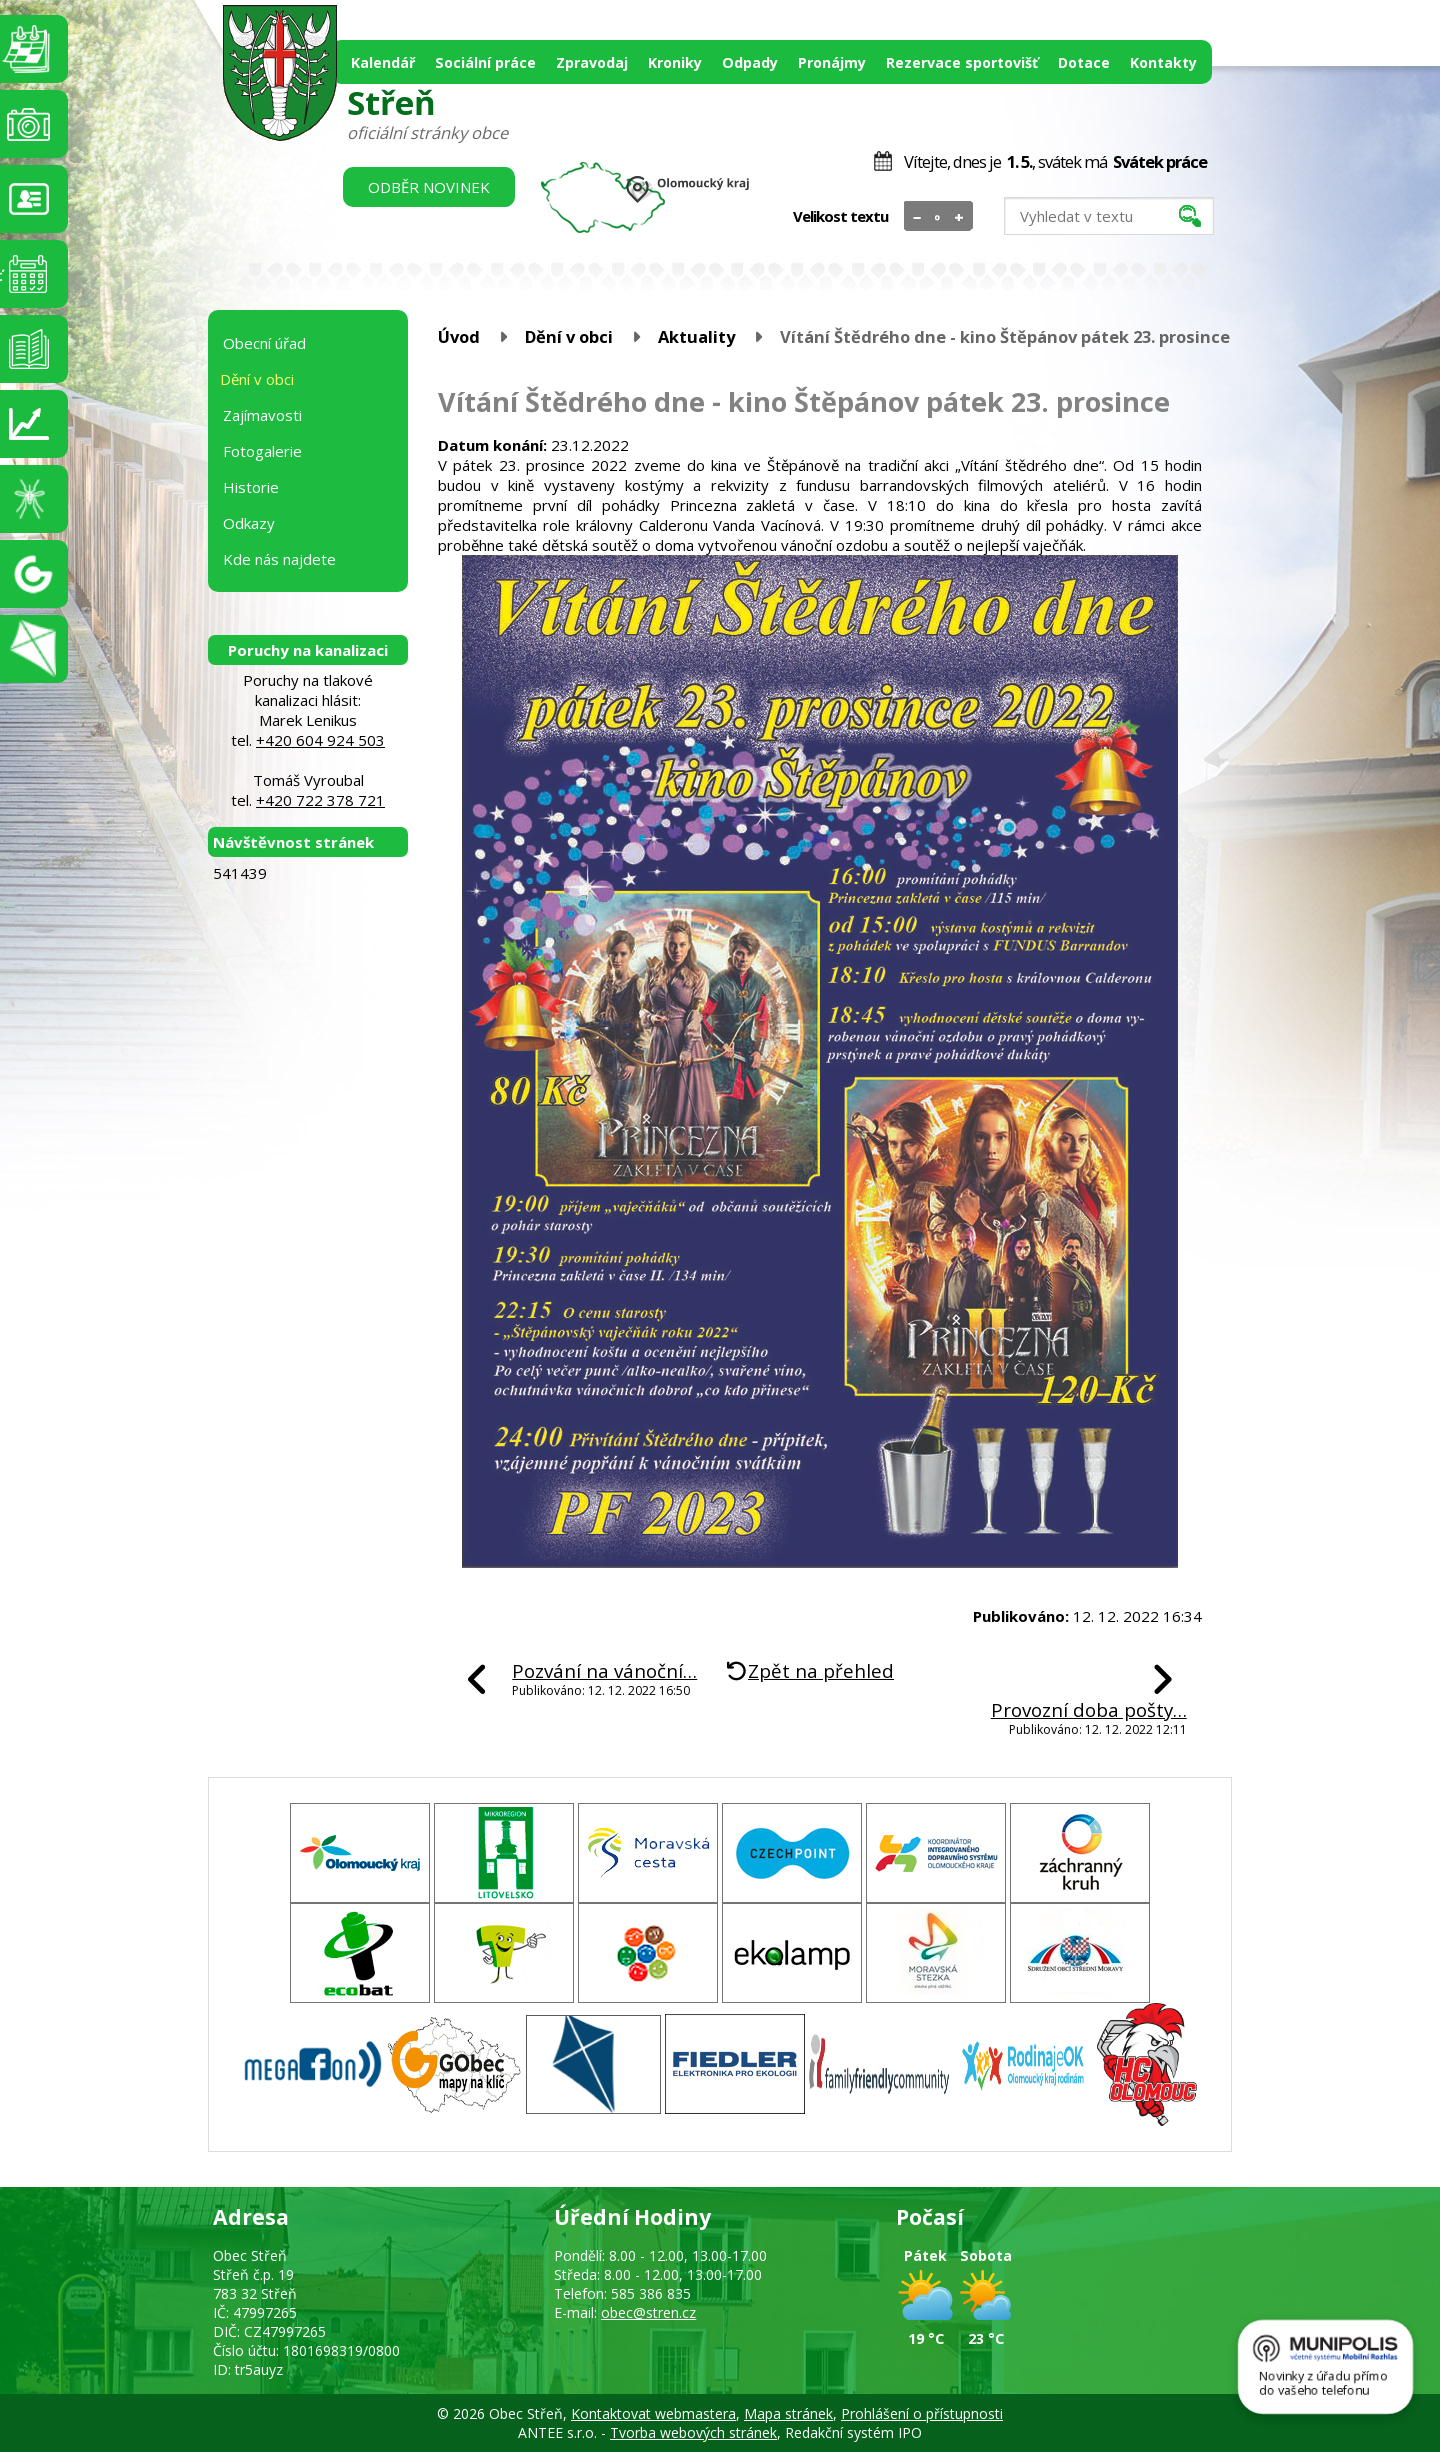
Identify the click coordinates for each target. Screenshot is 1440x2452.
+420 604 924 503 (320, 740)
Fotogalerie (262, 451)
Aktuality (696, 336)
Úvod (459, 336)
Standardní (938, 217)
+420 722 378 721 (320, 800)
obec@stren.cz (648, 2312)
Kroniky (675, 62)
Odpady (750, 62)
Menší (917, 217)
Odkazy (249, 523)
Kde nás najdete (279, 559)
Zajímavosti (262, 415)
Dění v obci (569, 336)
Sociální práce (485, 62)
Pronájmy (832, 62)
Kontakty (1163, 62)
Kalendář (383, 62)
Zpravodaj (592, 62)
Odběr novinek (429, 187)
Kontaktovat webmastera (653, 2413)
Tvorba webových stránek (693, 2432)
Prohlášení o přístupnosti (922, 2413)
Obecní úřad (264, 343)
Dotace (1084, 62)
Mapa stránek (788, 2413)
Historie (251, 487)
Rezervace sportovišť (962, 62)
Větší (959, 217)
